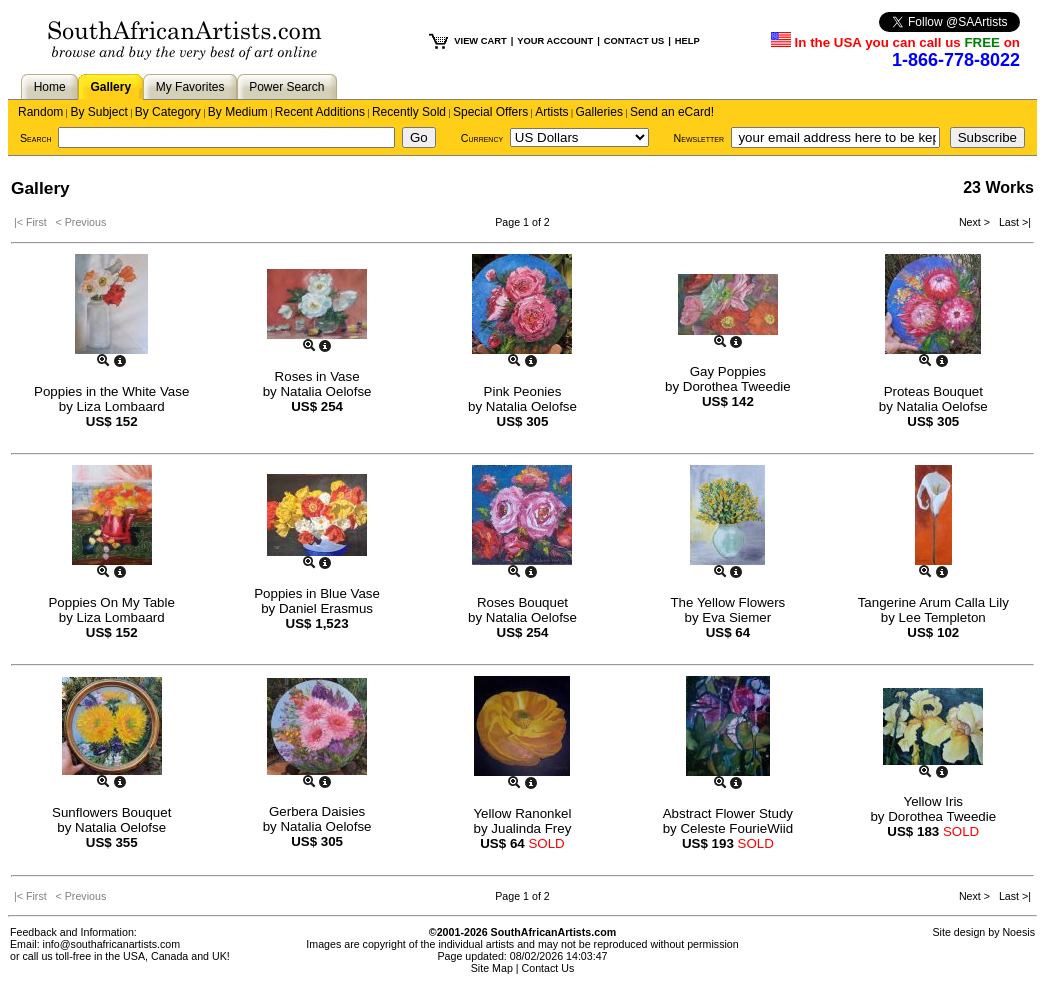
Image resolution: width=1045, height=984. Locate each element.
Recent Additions (320, 112)
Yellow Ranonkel (522, 813)
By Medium (238, 112)
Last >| (1012, 222)
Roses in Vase (317, 376)
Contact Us (548, 968)
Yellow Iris (934, 801)
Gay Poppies (728, 371)
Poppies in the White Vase (111, 391)
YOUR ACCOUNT (555, 41)
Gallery (110, 87)
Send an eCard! (672, 112)
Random (40, 112)
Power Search (286, 87)
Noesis (1018, 932)
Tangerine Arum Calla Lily (933, 602)
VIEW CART (480, 41)
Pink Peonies (523, 391)
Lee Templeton (942, 617)
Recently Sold (409, 112)
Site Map (492, 968)
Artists (551, 112)
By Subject (98, 112)
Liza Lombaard (121, 406)
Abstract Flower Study (728, 813)
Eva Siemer (736, 617)
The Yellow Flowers (727, 602)
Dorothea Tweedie (737, 386)
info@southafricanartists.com (112, 944)
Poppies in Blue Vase (317, 593)
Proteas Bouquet (933, 391)
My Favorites (190, 87)
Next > (976, 222)
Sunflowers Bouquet (111, 812)
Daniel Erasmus (326, 608)
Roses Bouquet (522, 602)
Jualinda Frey (531, 828)
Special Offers (490, 112)
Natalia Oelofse (325, 391)
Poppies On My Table (111, 602)
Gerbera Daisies (317, 811)
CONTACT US (634, 41)
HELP (687, 41)
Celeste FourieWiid (736, 828)
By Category (168, 112)
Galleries (599, 112)
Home (50, 87)
